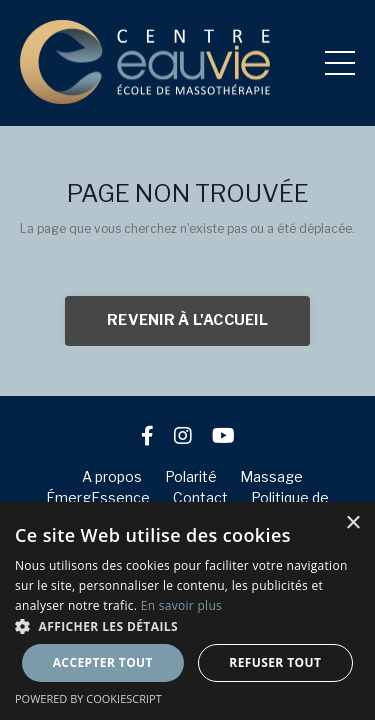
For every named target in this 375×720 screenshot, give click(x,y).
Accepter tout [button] (103, 662)
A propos (112, 476)
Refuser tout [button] (275, 662)
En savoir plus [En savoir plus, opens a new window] (181, 605)
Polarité (191, 476)
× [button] (352, 523)
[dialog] (187, 611)
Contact (200, 497)
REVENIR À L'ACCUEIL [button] (187, 320)
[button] (187, 626)
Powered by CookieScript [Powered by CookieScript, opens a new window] (88, 698)
